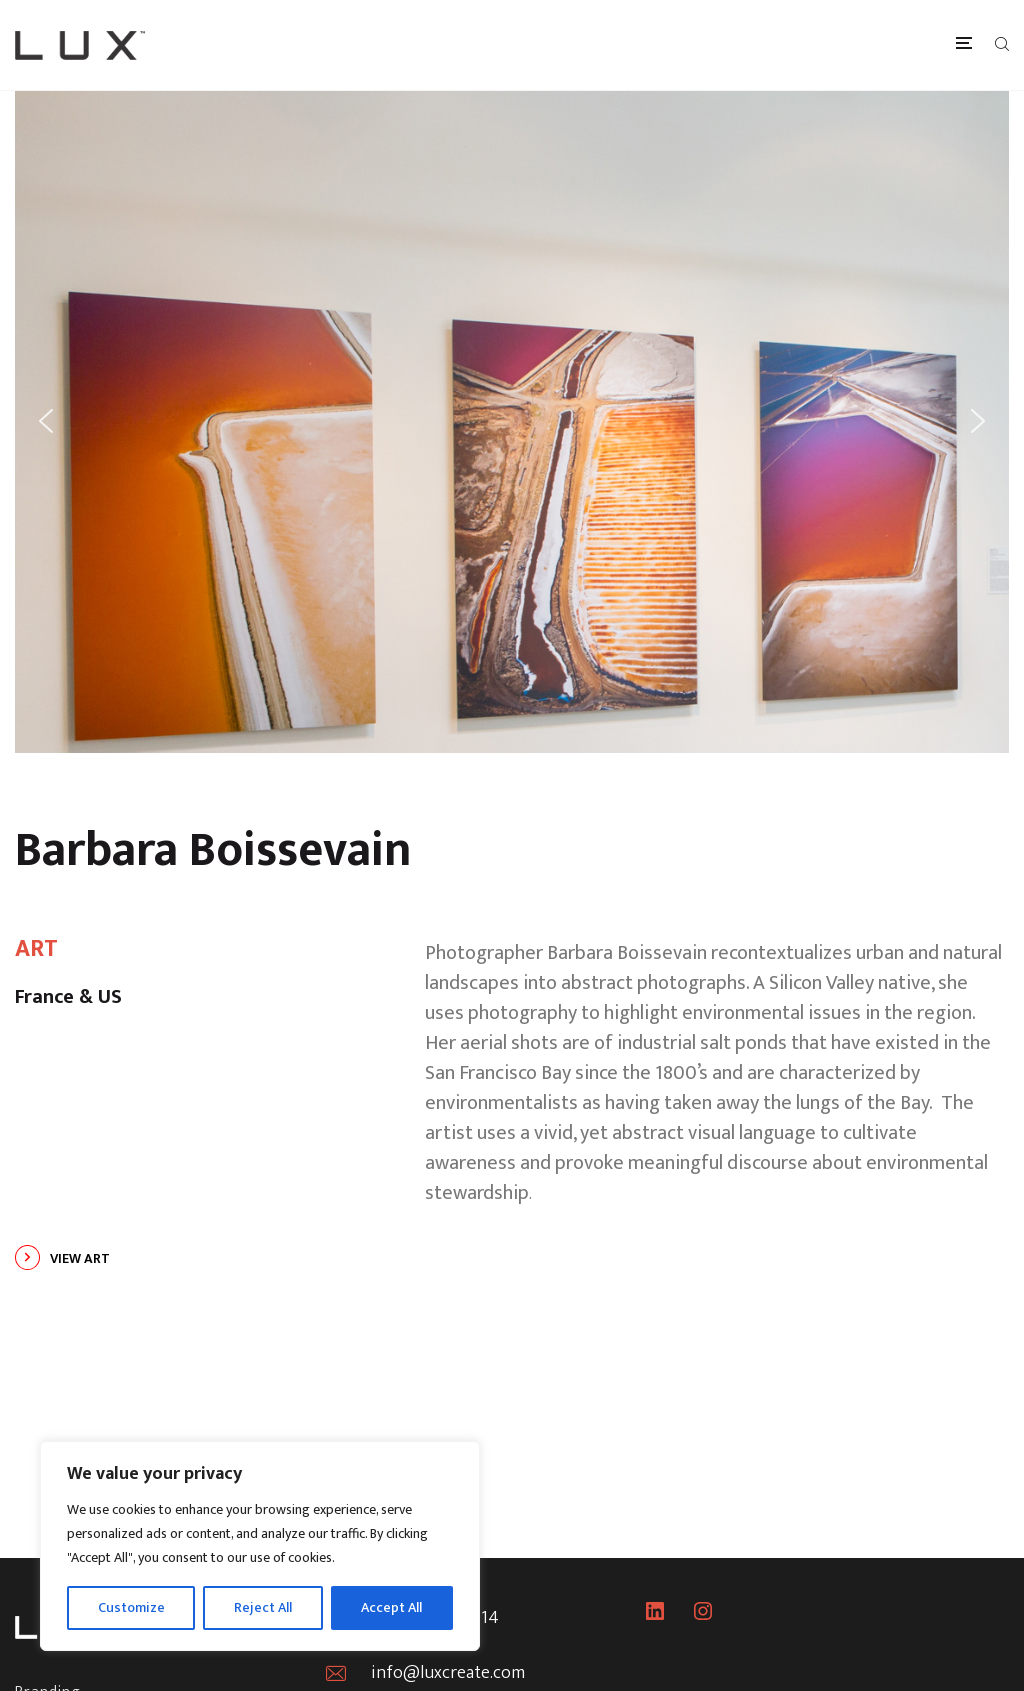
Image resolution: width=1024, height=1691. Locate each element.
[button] (46, 421)
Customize (131, 1607)
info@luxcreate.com (448, 1673)
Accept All (391, 1607)
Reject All (263, 1607)
